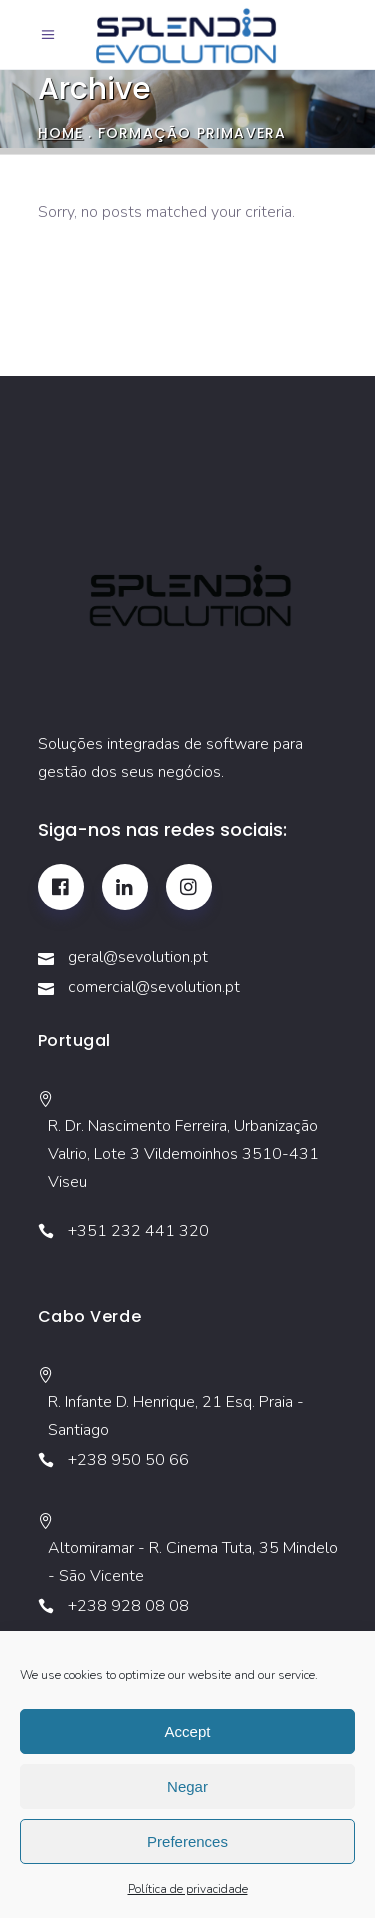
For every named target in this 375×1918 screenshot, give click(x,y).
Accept (188, 1731)
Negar (187, 1786)
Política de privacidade (188, 1889)
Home (61, 132)
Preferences (187, 1841)
